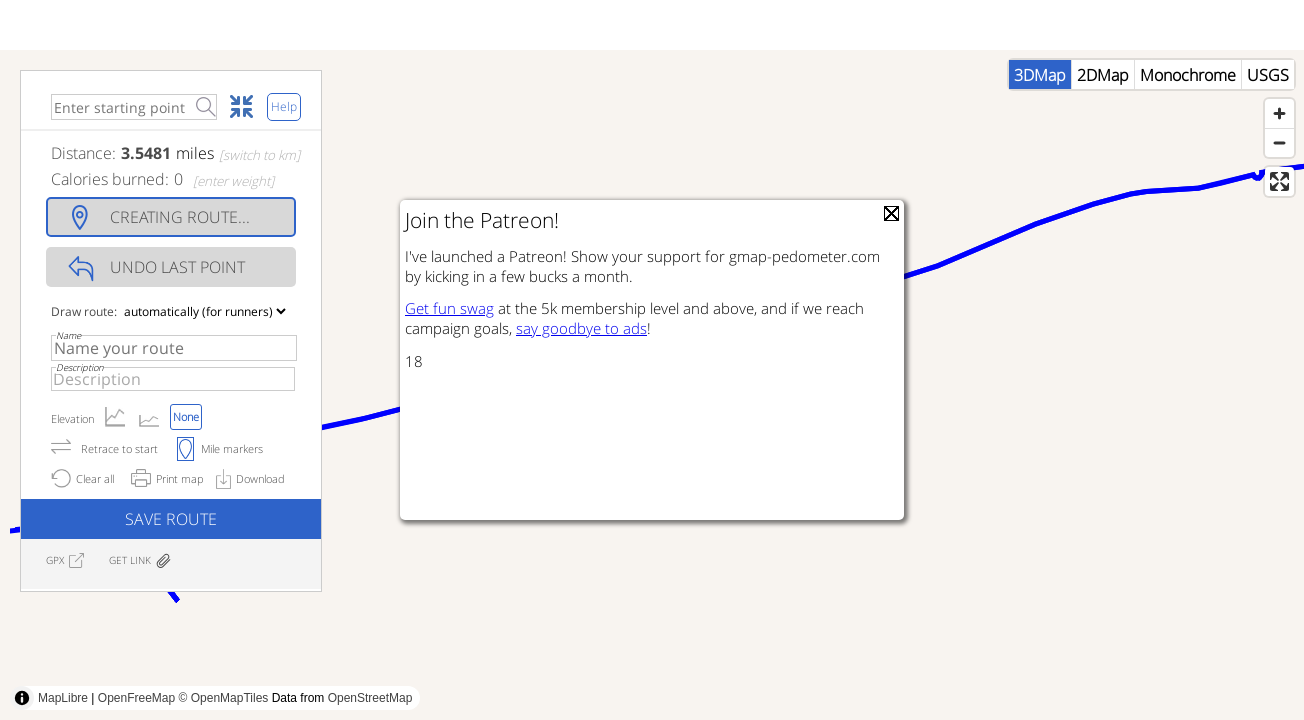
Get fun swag (449, 308)
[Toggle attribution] (22, 698)
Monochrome (1188, 115)
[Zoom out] (1279, 182)
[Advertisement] (940, 675)
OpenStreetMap (370, 698)
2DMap (1103, 115)
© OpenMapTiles (224, 698)
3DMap (1040, 115)
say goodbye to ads (581, 328)
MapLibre (63, 698)
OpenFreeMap (136, 698)
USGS (1268, 115)
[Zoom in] (1279, 153)
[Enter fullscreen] (1279, 221)
